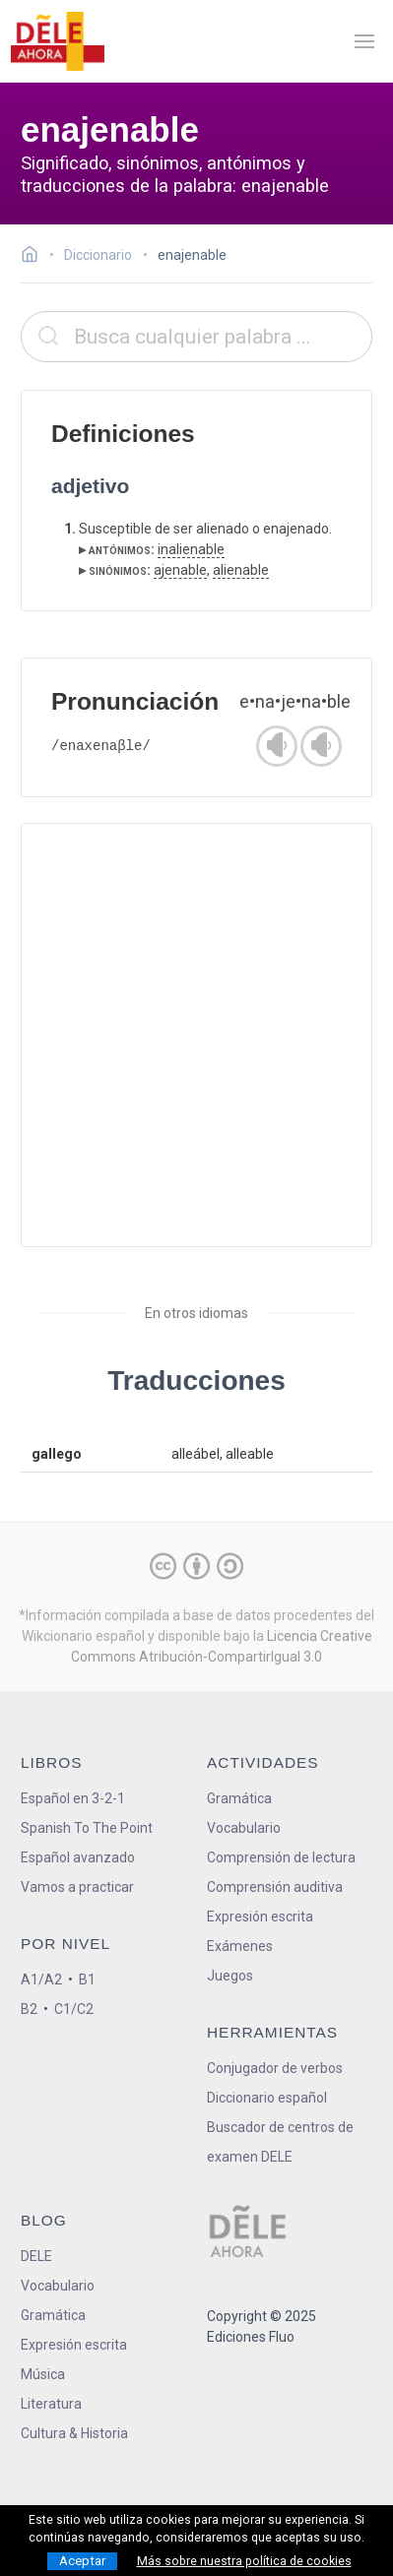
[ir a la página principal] (57, 41)
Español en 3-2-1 (73, 1798)
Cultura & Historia (74, 2433)
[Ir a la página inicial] (35, 257)
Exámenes (240, 1946)
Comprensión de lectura (281, 1857)
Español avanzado (78, 1857)
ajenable (180, 570)
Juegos (230, 1975)
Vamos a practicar (77, 1887)
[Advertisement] (196, 1035)
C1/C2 (74, 2009)
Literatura (51, 2404)
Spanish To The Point (87, 1828)
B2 (29, 2009)
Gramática (239, 1798)
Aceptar (82, 2560)
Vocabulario (244, 1828)
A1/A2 (41, 1979)
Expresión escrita (260, 1916)
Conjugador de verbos (275, 2068)
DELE (36, 2256)
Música (43, 2374)
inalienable (191, 549)
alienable (241, 570)
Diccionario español (267, 2097)
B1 (87, 1979)
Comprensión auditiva (275, 1887)
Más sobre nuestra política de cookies (244, 2561)
